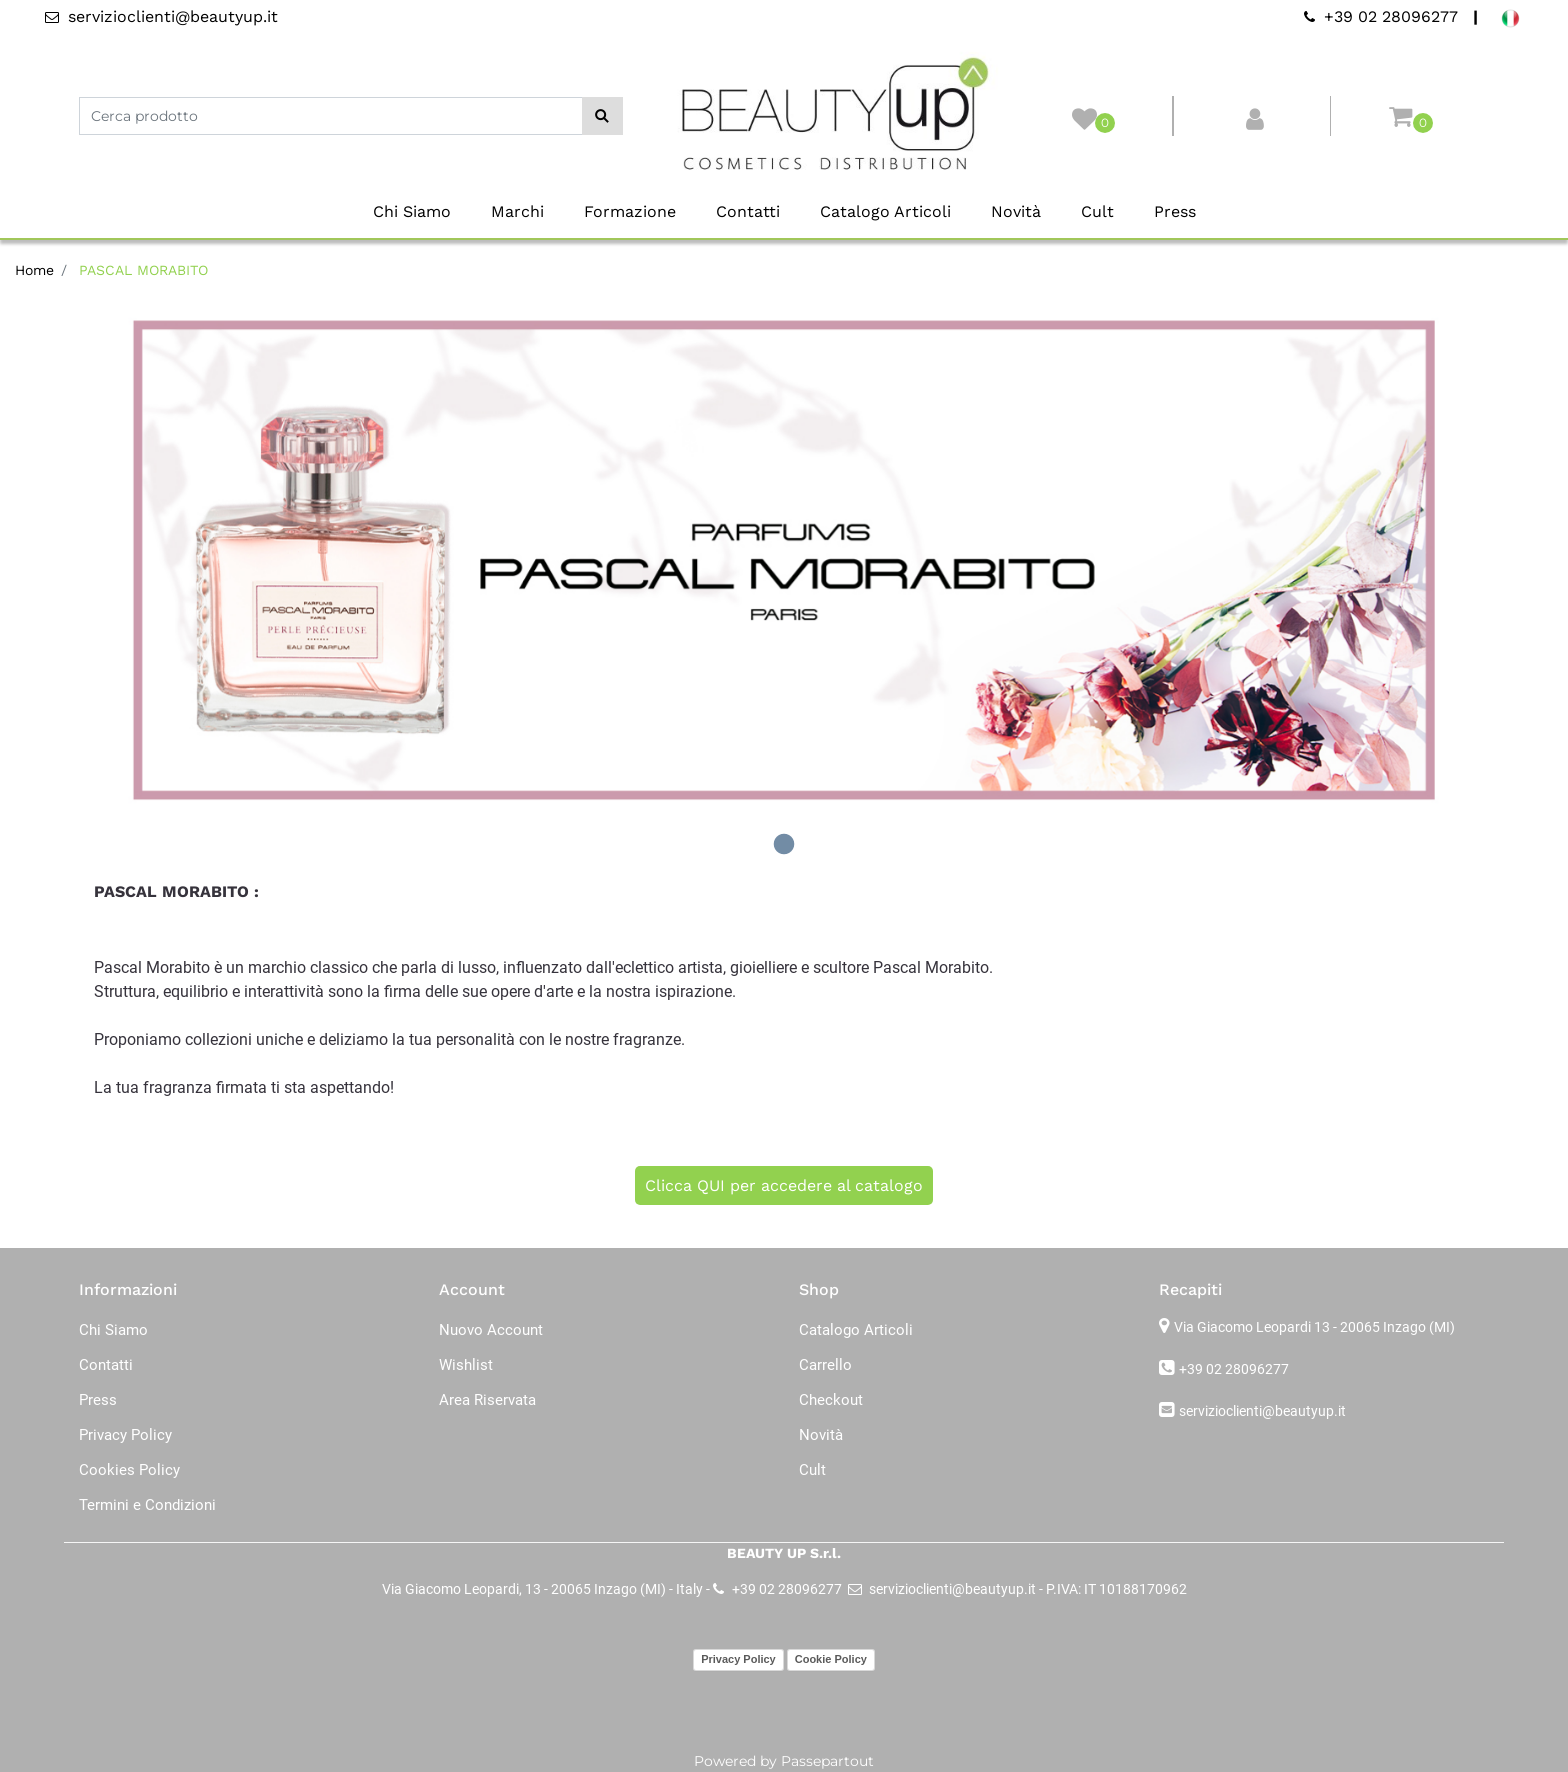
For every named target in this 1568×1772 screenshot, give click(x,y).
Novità (1016, 211)
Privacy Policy (125, 1435)
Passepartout (827, 1761)
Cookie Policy (831, 1659)
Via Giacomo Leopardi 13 (1314, 1327)
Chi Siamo (412, 211)
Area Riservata (487, 1400)
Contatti (748, 211)
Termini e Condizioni (147, 1505)
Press (1175, 211)
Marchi (517, 211)
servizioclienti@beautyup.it (1262, 1411)
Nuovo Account (491, 1330)
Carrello (825, 1365)
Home (34, 270)
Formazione (630, 211)
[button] (602, 116)
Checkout (831, 1400)
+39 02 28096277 (1234, 1369)
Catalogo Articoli (885, 211)
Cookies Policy (129, 1470)
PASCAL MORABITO (143, 270)
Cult (1097, 211)
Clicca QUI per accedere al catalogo (784, 1185)
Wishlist (466, 1365)
